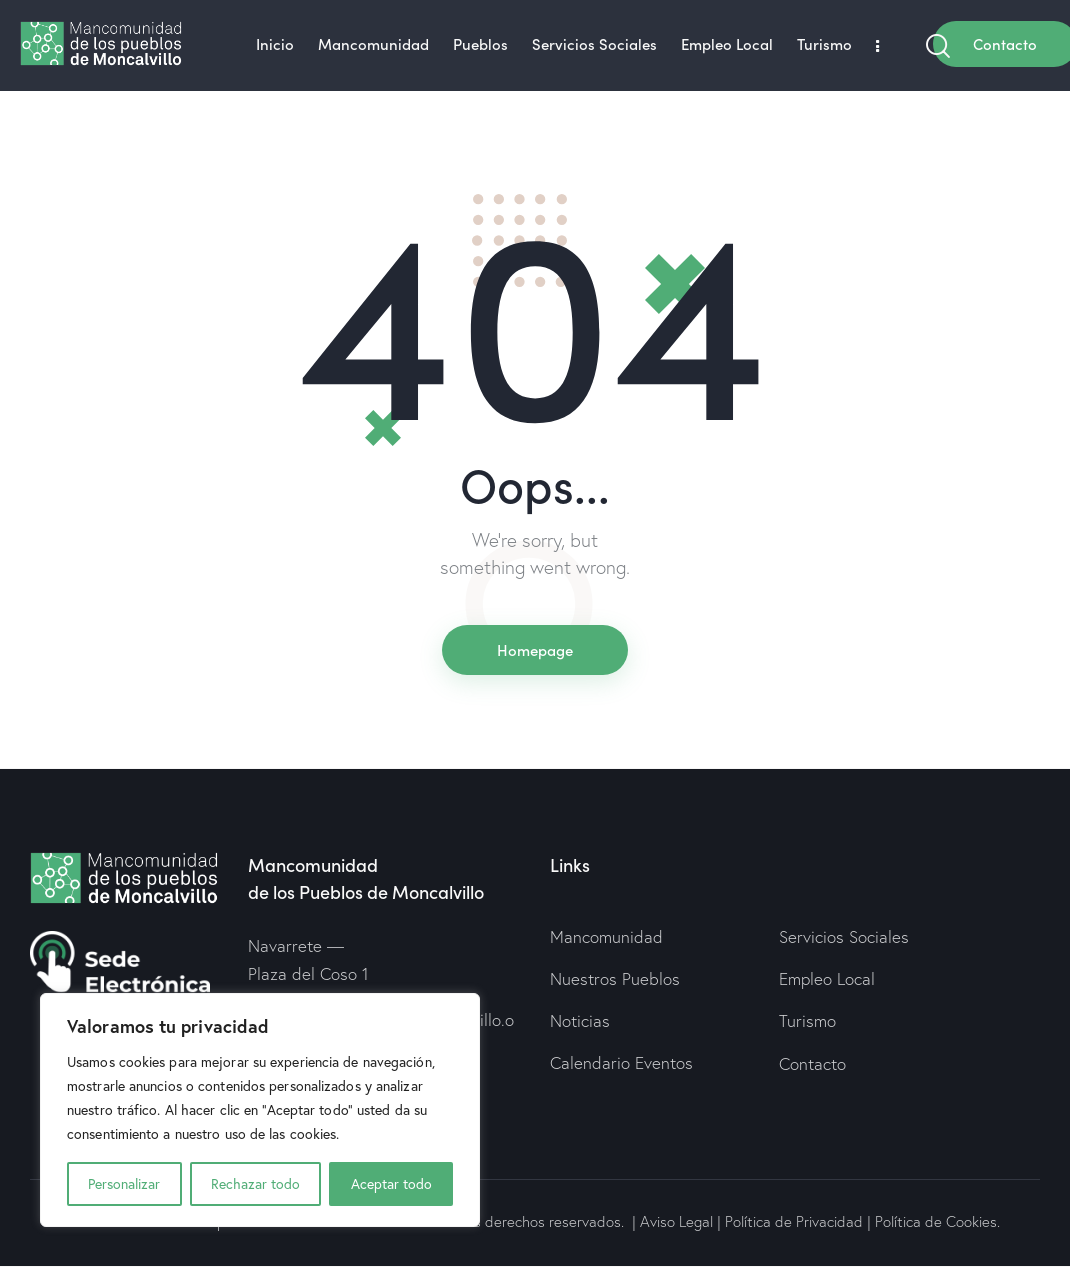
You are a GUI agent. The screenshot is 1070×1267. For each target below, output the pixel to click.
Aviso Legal (676, 1221)
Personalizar (124, 1184)
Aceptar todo (391, 1184)
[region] (260, 1110)
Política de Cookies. (937, 1221)
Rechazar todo (255, 1184)
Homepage (535, 649)
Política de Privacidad (794, 1221)
